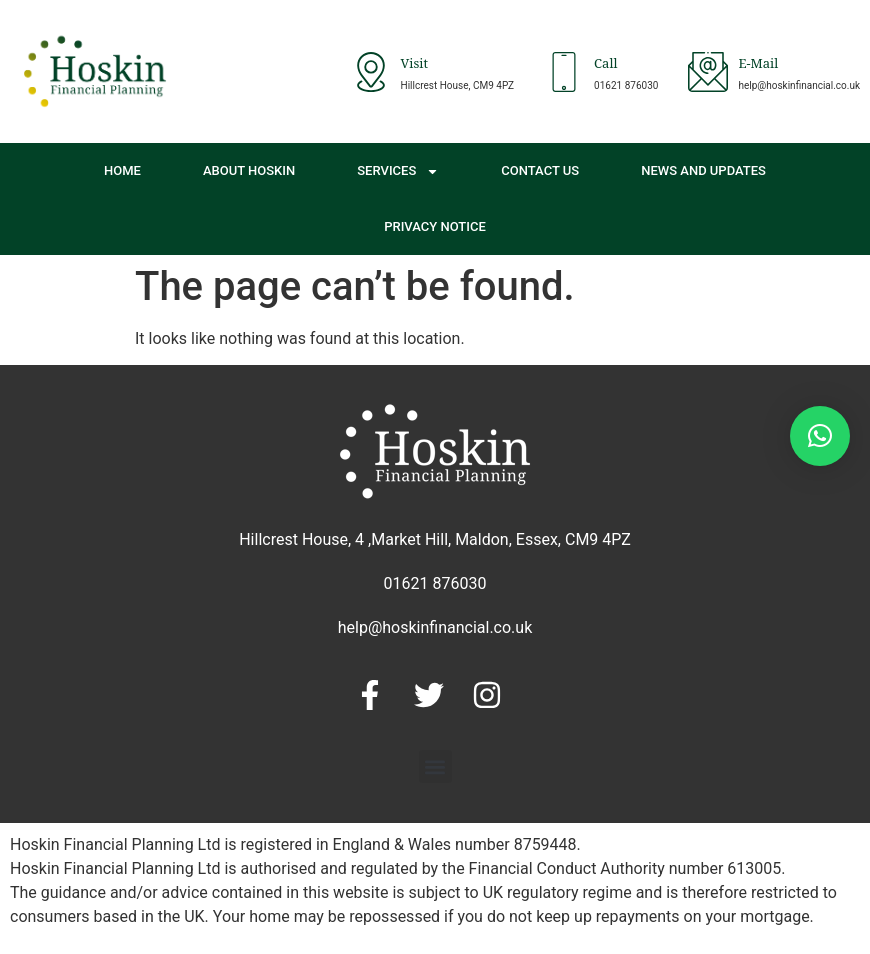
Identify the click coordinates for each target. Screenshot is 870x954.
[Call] (564, 72)
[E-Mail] (708, 72)
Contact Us (540, 170)
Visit (415, 65)
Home (122, 170)
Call (605, 65)
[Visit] (371, 72)
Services (398, 171)
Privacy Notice (435, 226)
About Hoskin (249, 170)
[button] (435, 766)
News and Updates (703, 170)
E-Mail (758, 65)
